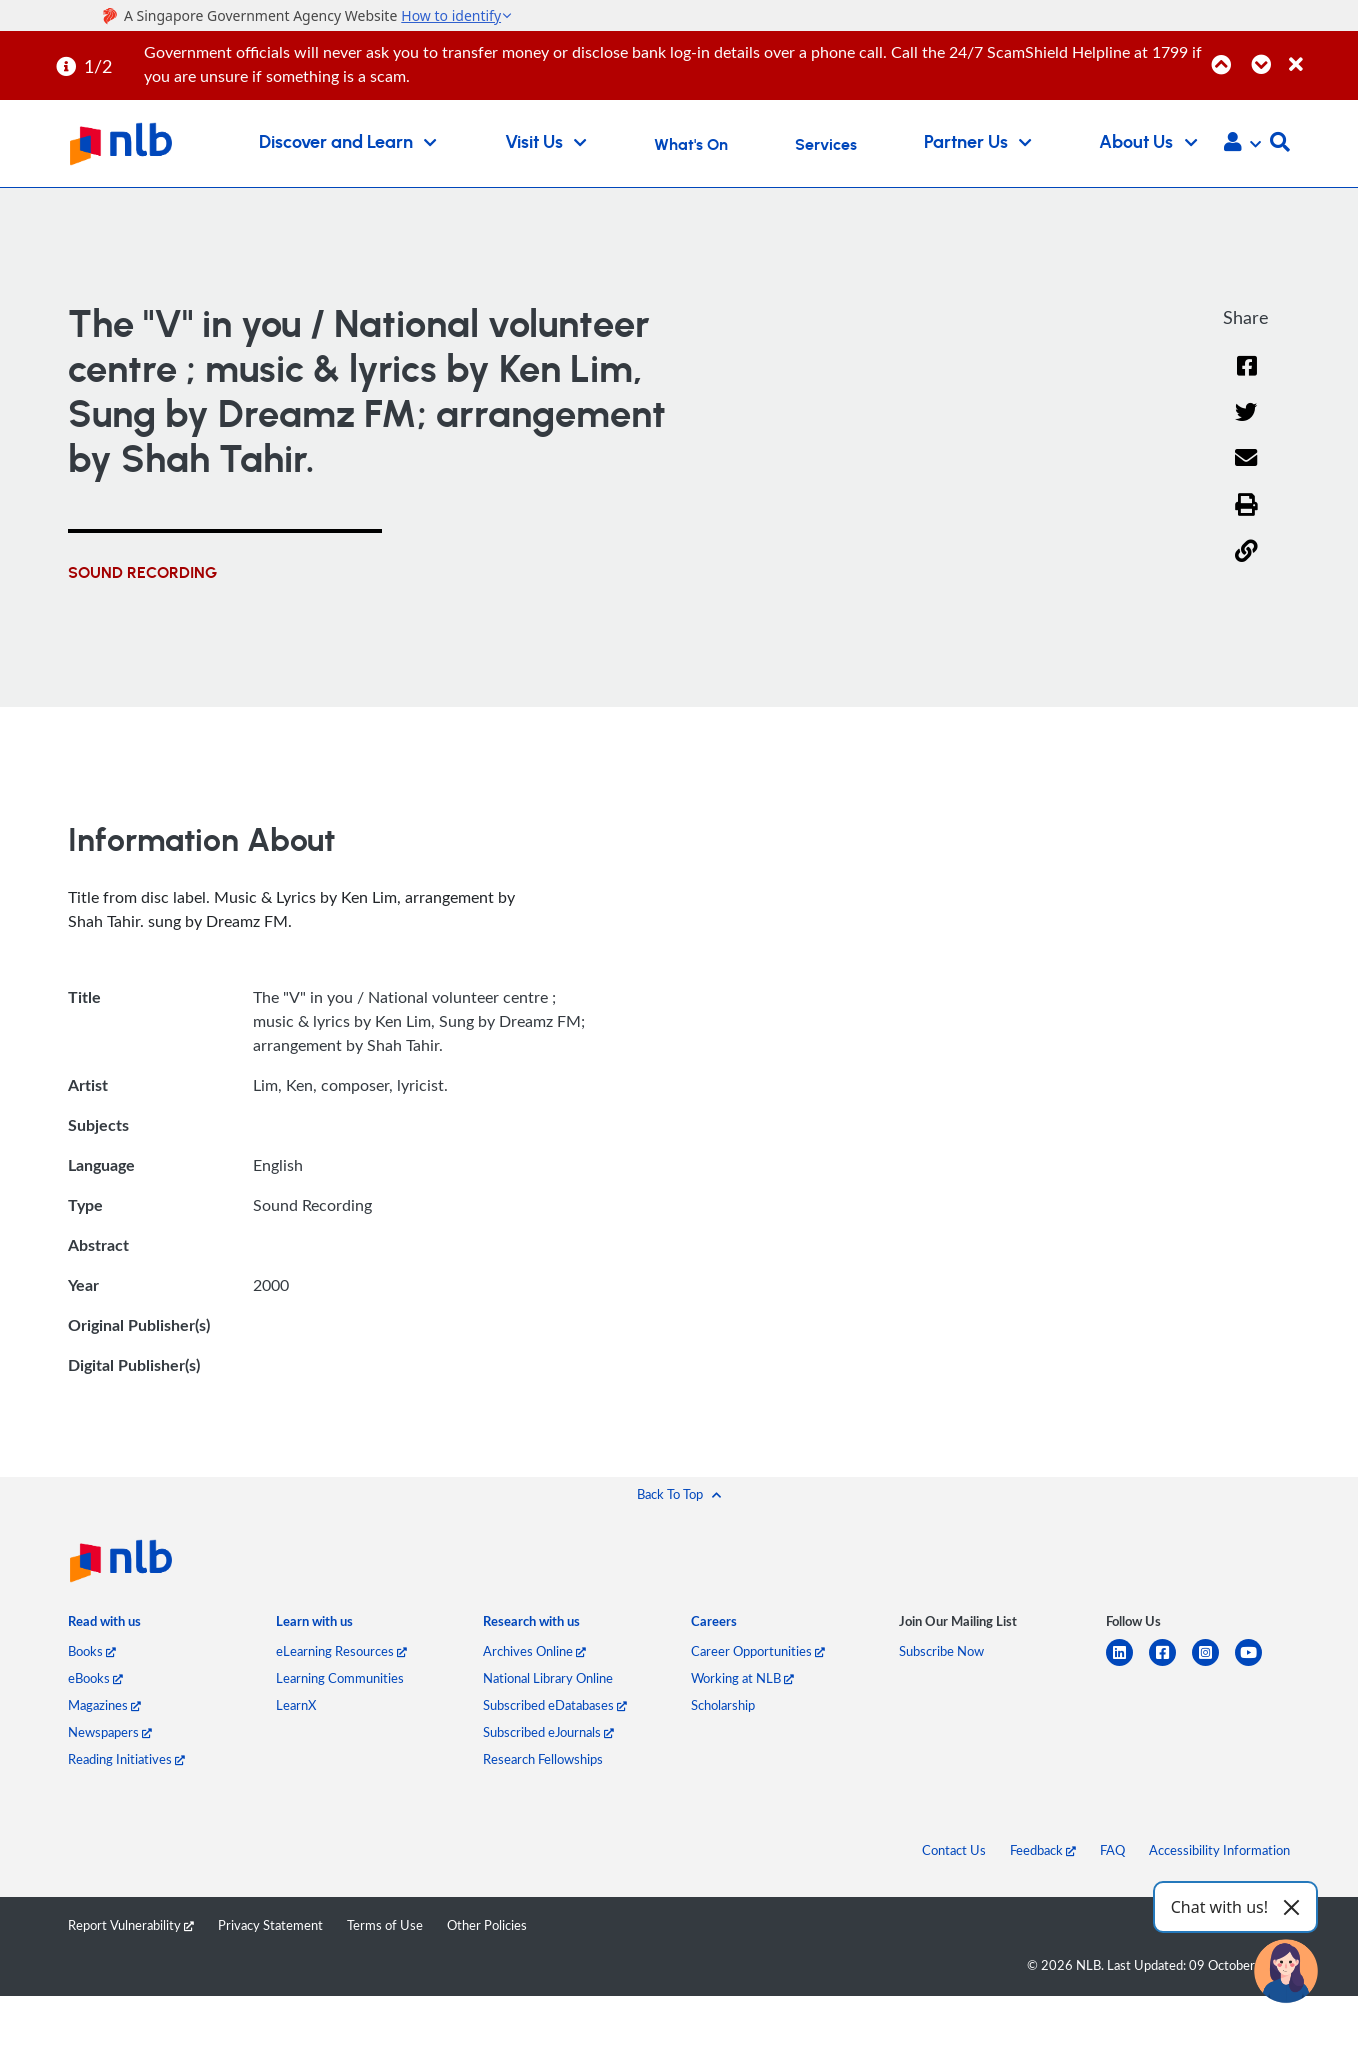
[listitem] (104, 1625)
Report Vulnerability (131, 1925)
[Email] (1246, 471)
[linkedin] (1127, 1664)
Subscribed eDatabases (555, 1705)
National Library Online (548, 1678)
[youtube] (1256, 1664)
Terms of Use (385, 1925)
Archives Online (534, 1651)
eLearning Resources (341, 1651)
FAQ (1112, 1850)
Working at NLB (742, 1678)
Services (826, 145)
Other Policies (487, 1925)
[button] (1242, 144)
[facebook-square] (1170, 1664)
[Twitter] (1246, 424)
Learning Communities (340, 1678)
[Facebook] (1246, 378)
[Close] (1320, 53)
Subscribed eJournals (548, 1732)
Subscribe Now (941, 1651)
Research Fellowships (543, 1759)
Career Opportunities (758, 1651)
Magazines (104, 1705)
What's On (691, 145)
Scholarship (723, 1705)
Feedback (1043, 1850)
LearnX (296, 1705)
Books (92, 1651)
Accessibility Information (1219, 1850)
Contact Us (954, 1850)
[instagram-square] (1213, 1664)
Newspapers (110, 1732)
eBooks (95, 1678)
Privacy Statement (270, 1925)
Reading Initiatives (126, 1759)
